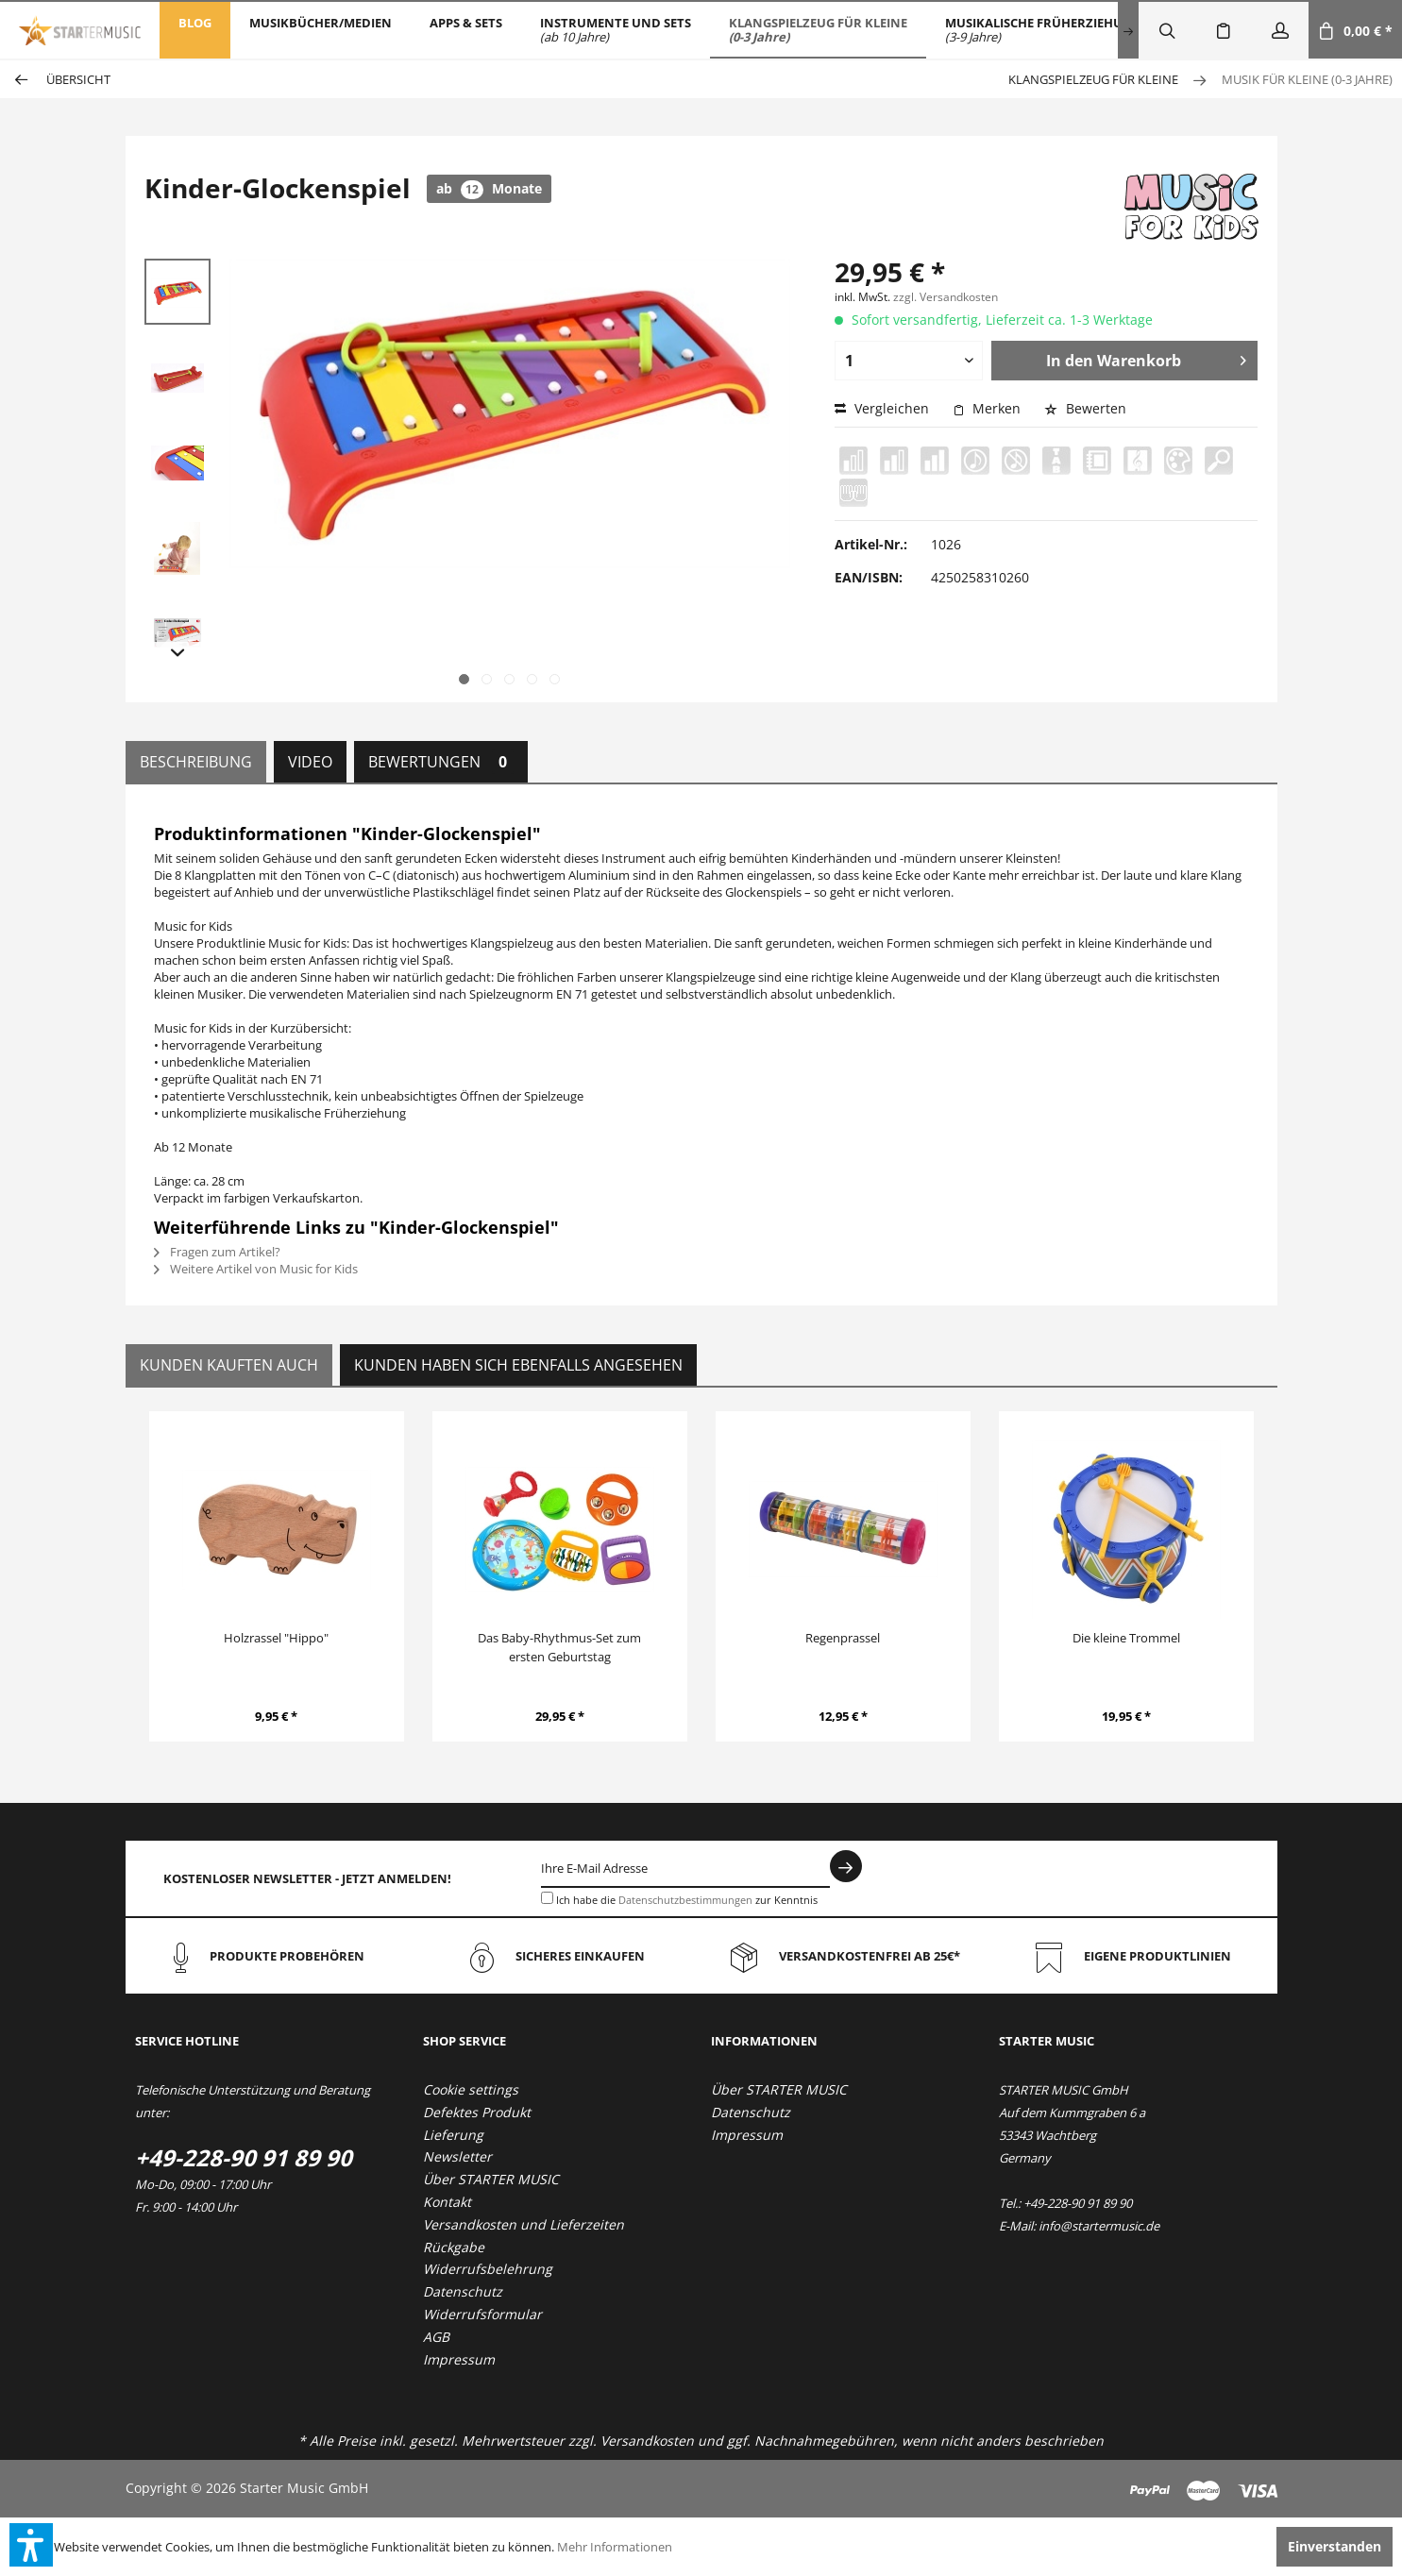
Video (310, 761)
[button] (31, 2545)
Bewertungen (441, 761)
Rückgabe (453, 2247)
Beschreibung (196, 761)
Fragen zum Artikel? (217, 1251)
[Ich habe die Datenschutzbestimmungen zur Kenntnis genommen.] (547, 1898)
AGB (436, 2337)
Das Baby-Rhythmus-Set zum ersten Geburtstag (559, 1647)
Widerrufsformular (482, 2314)
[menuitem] (195, 30)
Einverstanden (1334, 2546)
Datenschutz (462, 2291)
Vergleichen (882, 408)
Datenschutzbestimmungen (685, 1900)
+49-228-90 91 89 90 (243, 2157)
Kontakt (447, 2202)
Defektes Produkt (477, 2112)
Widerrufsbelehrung (487, 2269)
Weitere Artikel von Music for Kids (256, 1268)
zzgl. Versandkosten (945, 297)
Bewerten (1085, 408)
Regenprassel (842, 1637)
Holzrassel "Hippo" (276, 1637)
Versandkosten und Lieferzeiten (523, 2224)
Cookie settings (470, 2089)
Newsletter (457, 2156)
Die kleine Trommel (1126, 1637)
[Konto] (1280, 30)
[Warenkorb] (1355, 30)
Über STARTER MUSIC (491, 2179)
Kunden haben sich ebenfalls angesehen (518, 1365)
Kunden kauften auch (229, 1365)
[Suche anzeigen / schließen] (1167, 30)
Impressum (459, 2359)
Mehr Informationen (614, 2546)
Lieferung (453, 2135)
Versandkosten (647, 2441)
